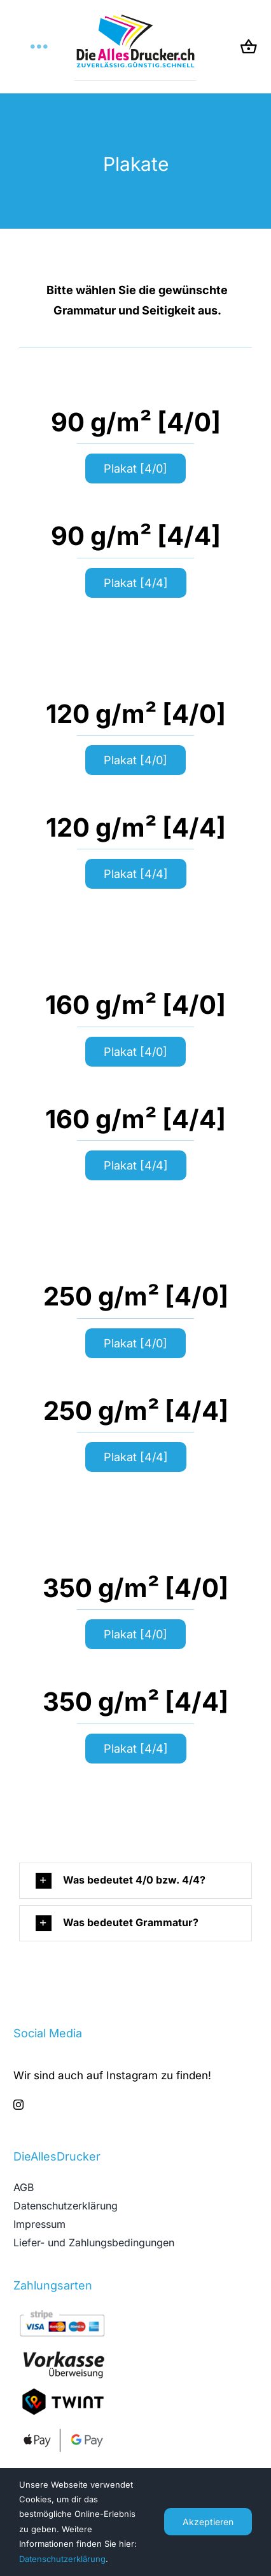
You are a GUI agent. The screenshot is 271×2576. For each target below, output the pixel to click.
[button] (135, 1880)
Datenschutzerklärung (62, 2559)
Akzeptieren (208, 2521)
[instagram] (18, 2105)
